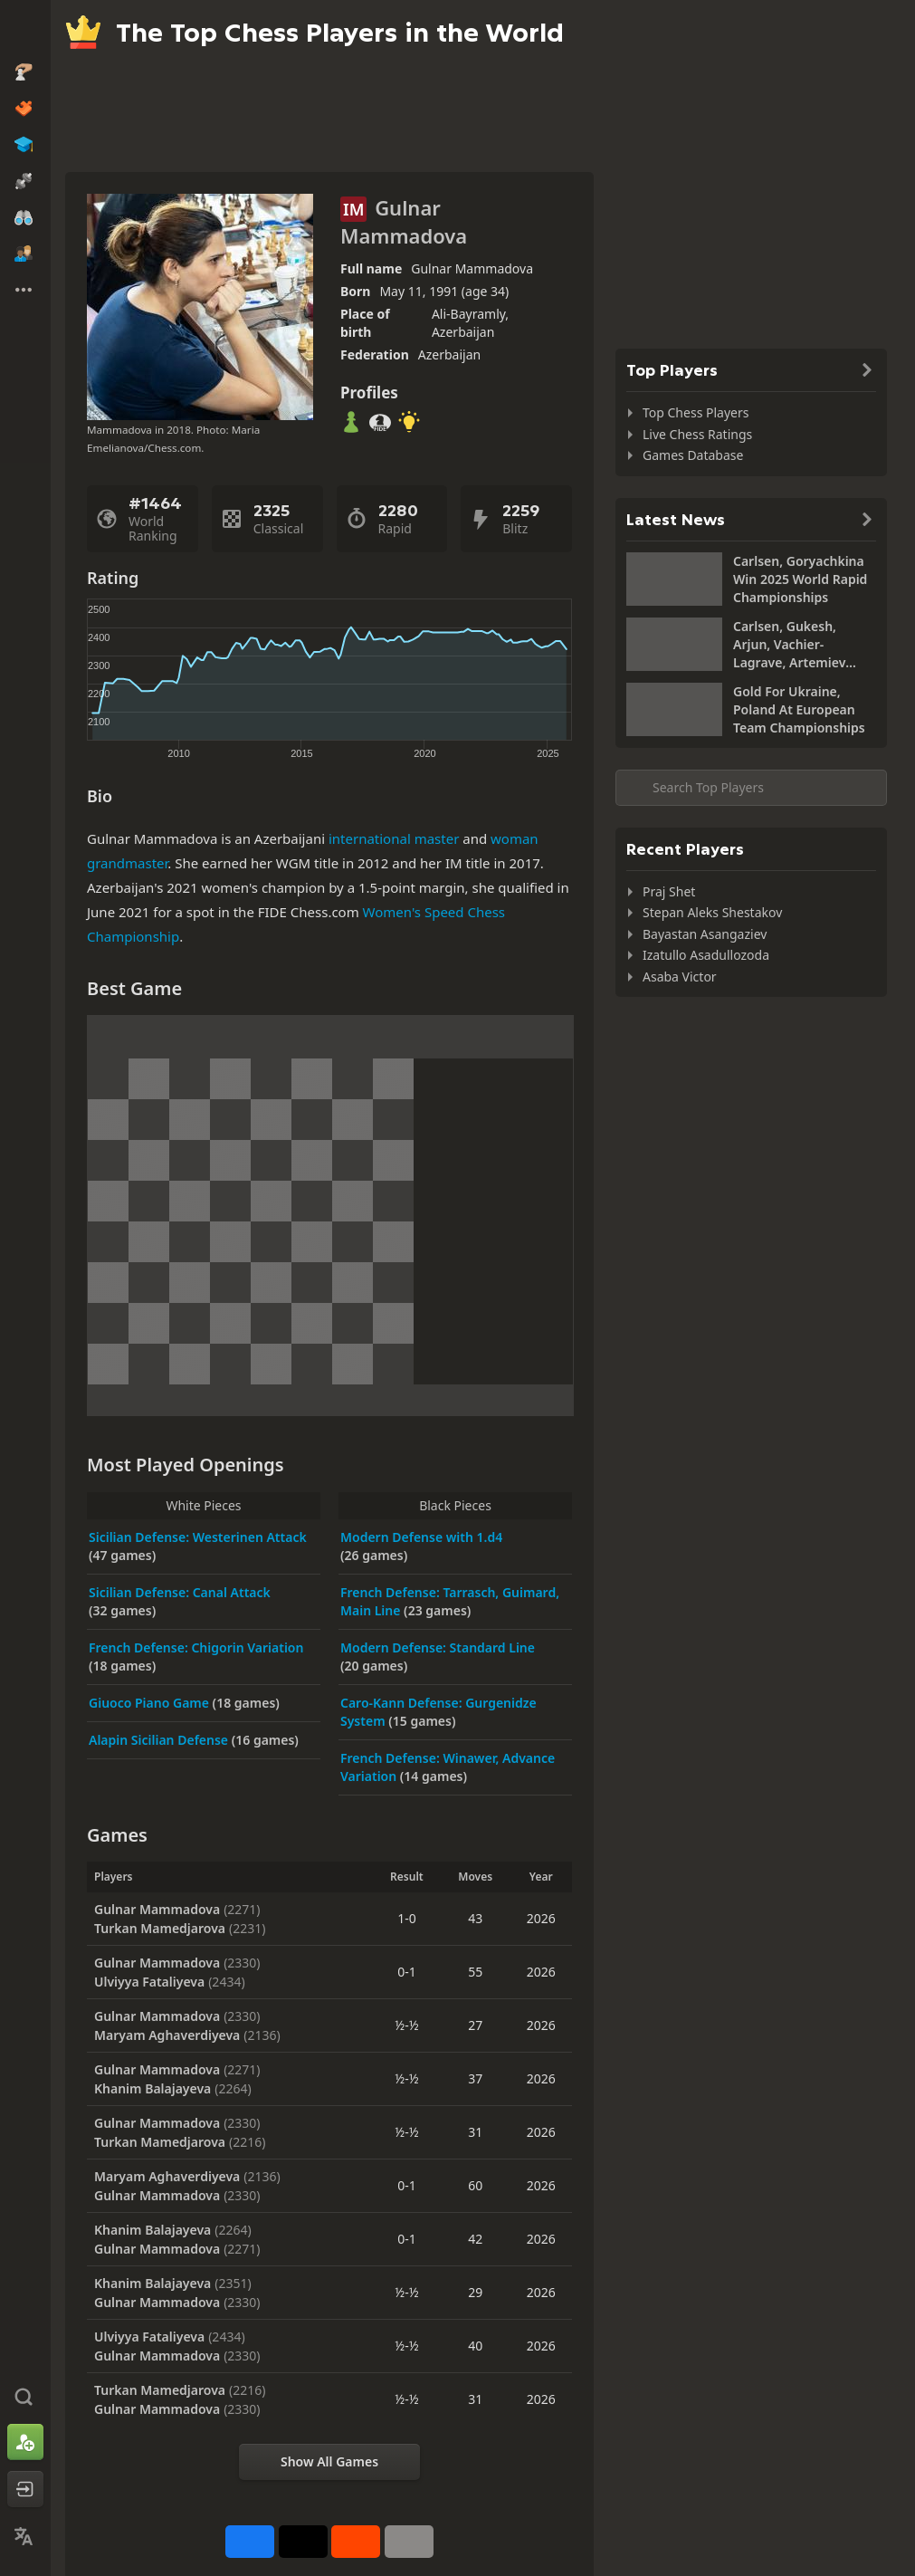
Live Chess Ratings (697, 434)
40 (475, 2345)
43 (475, 1918)
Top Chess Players (695, 412)
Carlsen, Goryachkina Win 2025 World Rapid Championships (800, 579)
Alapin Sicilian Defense (160, 1739)
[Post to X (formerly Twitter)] (303, 2541)
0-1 (406, 1971)
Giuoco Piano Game (151, 1702)
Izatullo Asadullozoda (706, 954)
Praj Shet (669, 891)
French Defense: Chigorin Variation (196, 1647)
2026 (541, 1918)
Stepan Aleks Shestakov (712, 912)
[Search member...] (751, 788)
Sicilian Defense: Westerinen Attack (198, 1537)
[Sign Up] (25, 2442)
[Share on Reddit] (355, 2541)
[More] (409, 2541)
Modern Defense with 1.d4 (421, 1537)
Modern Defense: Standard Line (437, 1647)
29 (475, 2292)
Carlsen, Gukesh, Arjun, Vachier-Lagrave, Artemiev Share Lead (789, 645)
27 (475, 2025)
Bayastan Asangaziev (705, 934)
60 (475, 2185)
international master (394, 838)
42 (475, 2238)
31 (475, 2131)
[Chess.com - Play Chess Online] (25, 30)
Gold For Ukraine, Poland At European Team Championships (799, 709)
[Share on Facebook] (249, 2541)
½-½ (406, 2025)
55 (475, 1971)
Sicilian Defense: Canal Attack (180, 1592)
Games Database (693, 455)
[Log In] (25, 2489)
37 (475, 2078)
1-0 (406, 1918)
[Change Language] (25, 2536)
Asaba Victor (680, 976)
